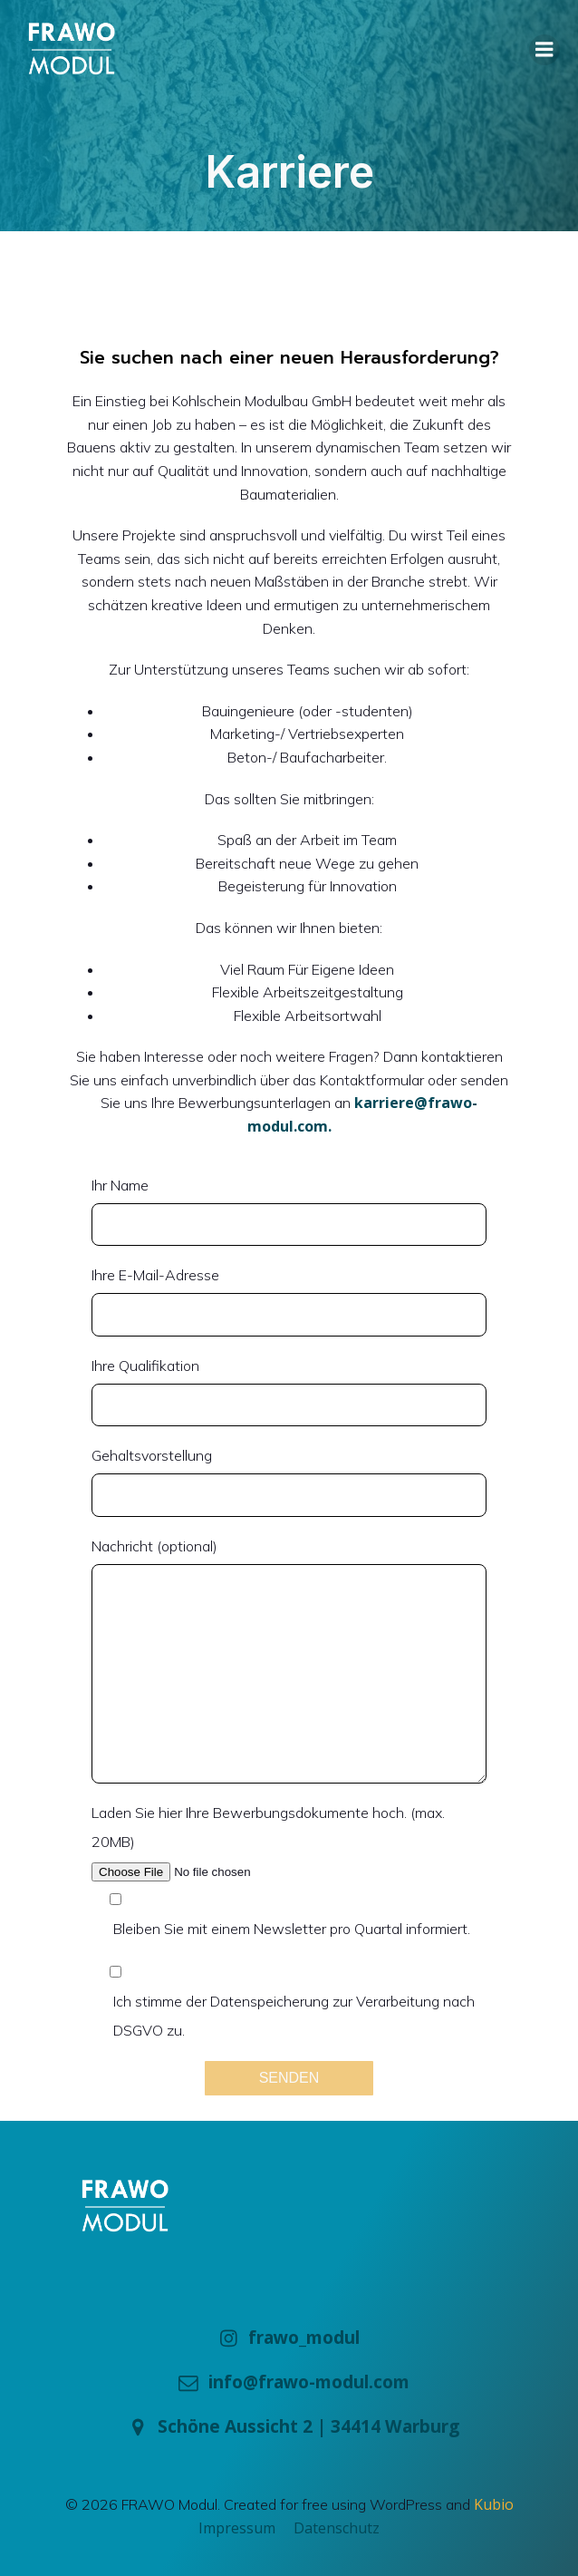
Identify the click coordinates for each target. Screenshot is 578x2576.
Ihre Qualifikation (289, 1391)
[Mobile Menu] (544, 49)
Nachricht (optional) (289, 1660)
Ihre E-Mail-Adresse (289, 1301)
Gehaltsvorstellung (289, 1481)
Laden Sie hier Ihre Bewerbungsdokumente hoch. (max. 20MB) (289, 1844)
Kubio (494, 2504)
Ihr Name (289, 1211)
